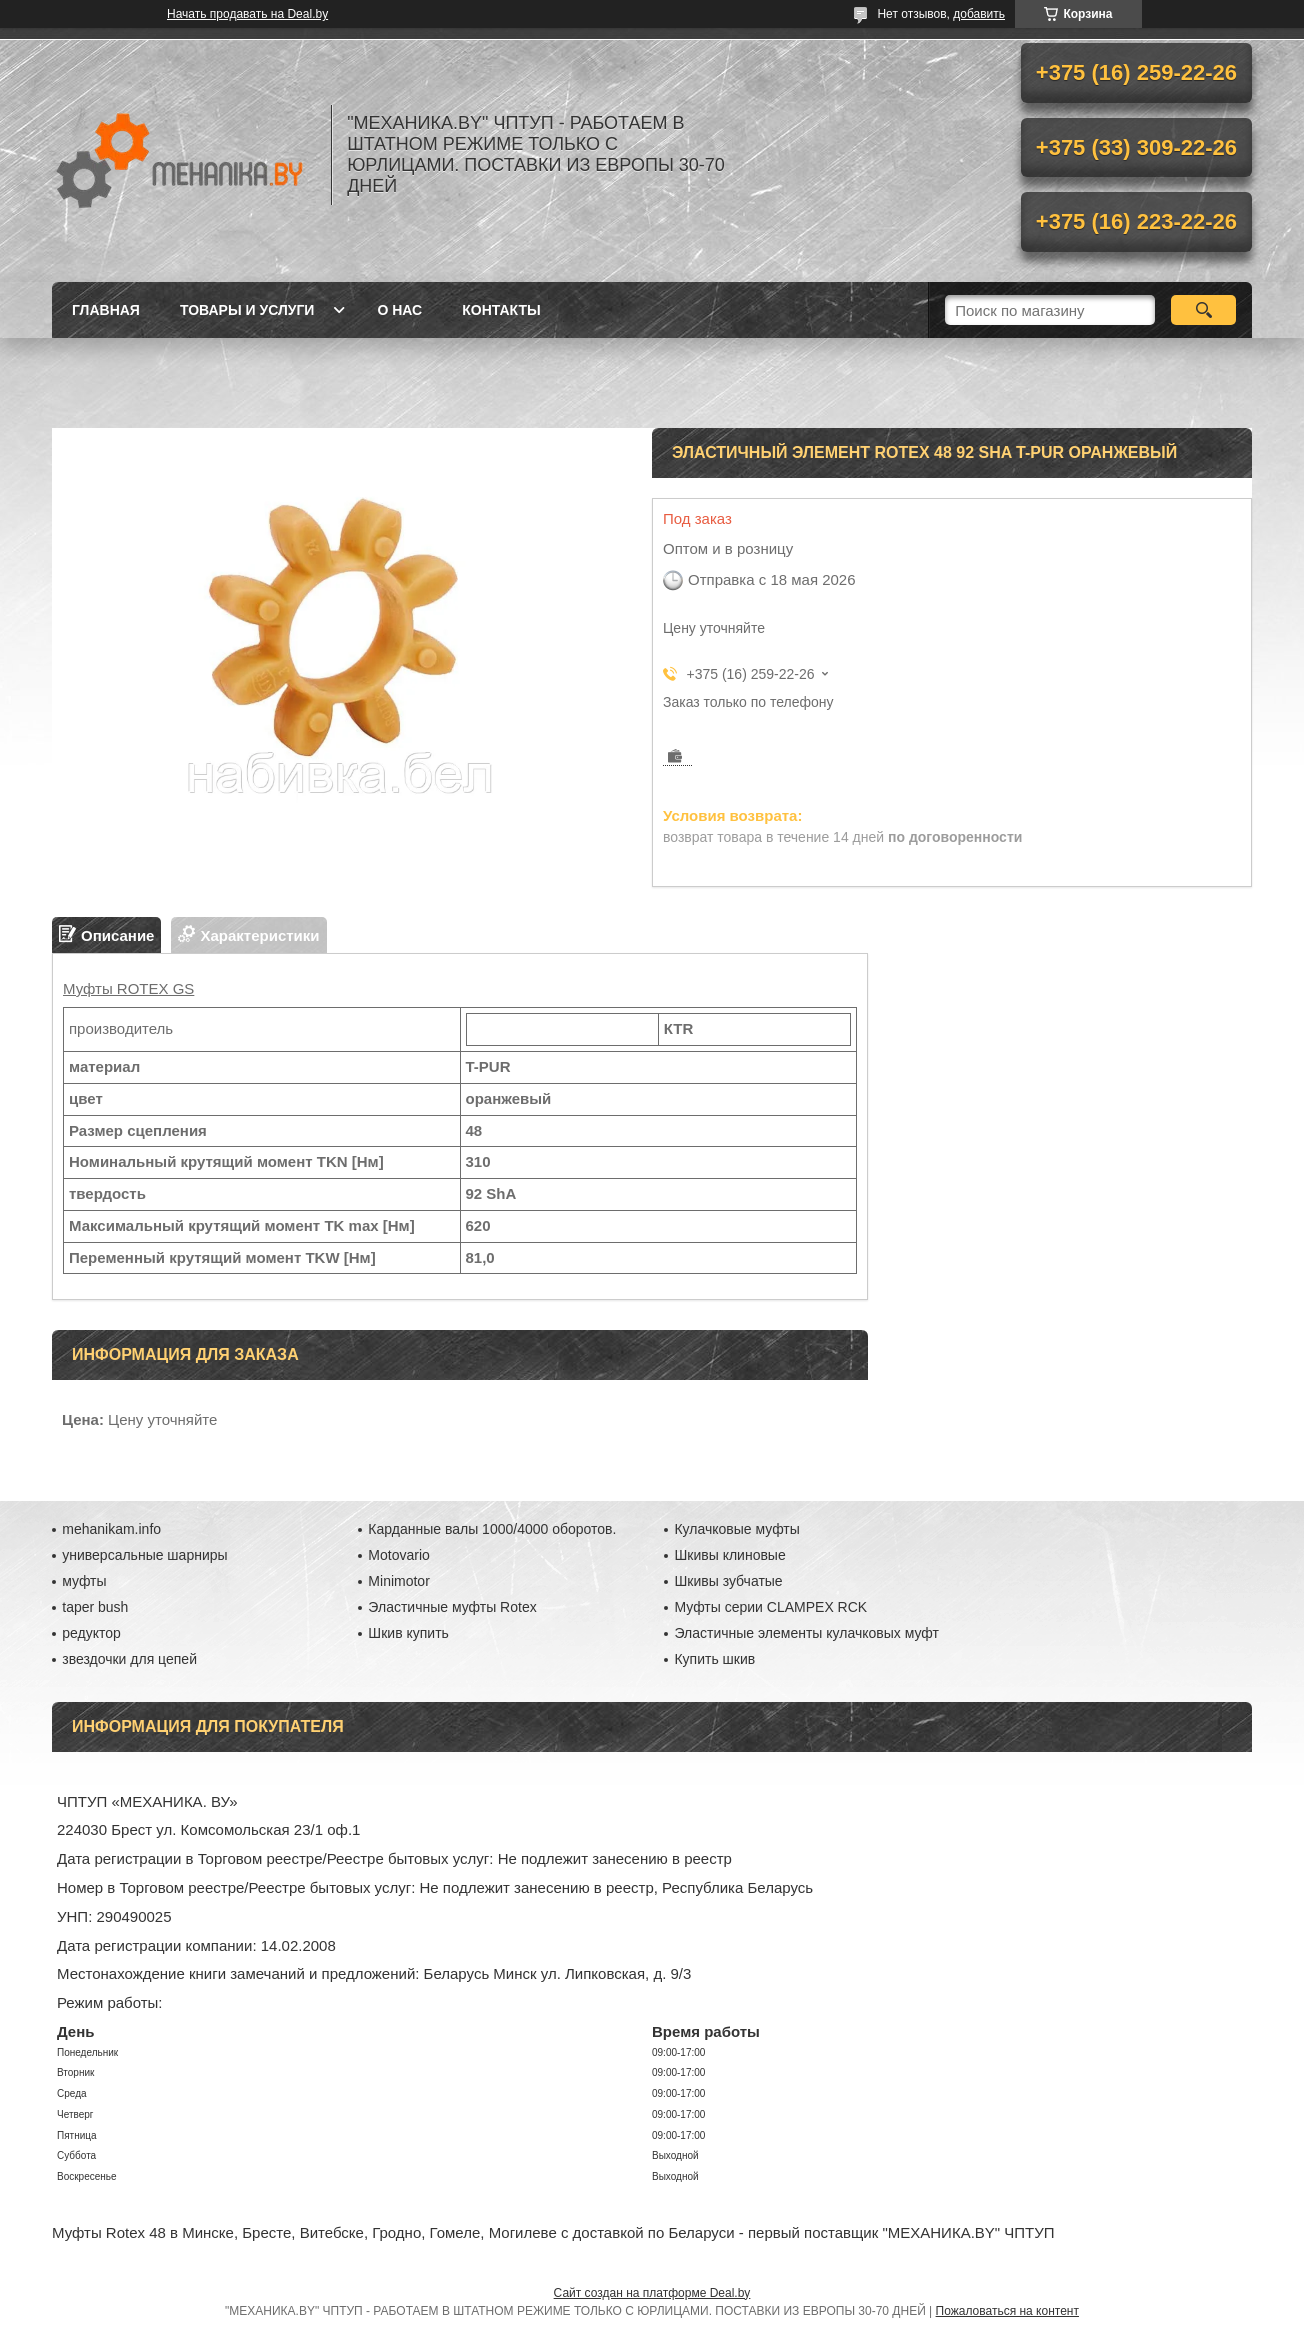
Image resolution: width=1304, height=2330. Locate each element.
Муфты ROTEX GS (128, 988)
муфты (84, 1581)
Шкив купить (408, 1633)
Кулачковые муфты (736, 1529)
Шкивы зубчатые (728, 1581)
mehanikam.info (111, 1529)
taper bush (95, 1607)
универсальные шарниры (144, 1555)
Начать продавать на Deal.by (247, 14)
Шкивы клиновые (729, 1555)
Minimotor (398, 1581)
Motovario (398, 1555)
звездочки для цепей (129, 1659)
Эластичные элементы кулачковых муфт (806, 1633)
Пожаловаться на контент (1007, 2311)
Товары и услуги (247, 310)
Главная (106, 310)
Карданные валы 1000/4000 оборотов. (492, 1529)
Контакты (501, 310)
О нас (399, 310)
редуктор (91, 1633)
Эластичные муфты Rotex (452, 1607)
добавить (979, 14)
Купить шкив (714, 1659)
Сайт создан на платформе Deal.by (652, 2293)
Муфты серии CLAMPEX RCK (770, 1607)
